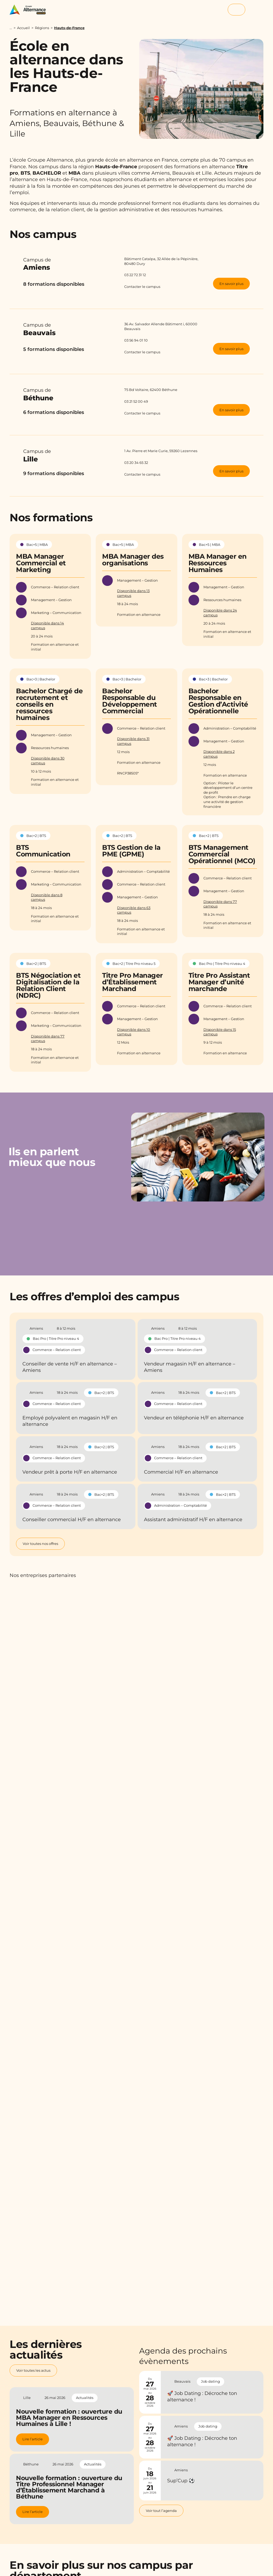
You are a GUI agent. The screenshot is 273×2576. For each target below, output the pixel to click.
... (11, 28)
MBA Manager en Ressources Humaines (217, 563)
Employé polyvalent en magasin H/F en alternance (69, 1421)
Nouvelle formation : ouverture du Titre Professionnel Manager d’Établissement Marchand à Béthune (69, 2487)
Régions (42, 28)
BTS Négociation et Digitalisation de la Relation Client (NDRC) (48, 985)
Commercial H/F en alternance (181, 1472)
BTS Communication (43, 850)
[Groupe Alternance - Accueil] (30, 10)
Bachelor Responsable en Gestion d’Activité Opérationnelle (218, 701)
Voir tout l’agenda (161, 2510)
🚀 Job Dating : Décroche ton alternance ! (202, 2396)
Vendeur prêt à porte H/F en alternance (69, 1472)
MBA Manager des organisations (133, 559)
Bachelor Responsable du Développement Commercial (129, 701)
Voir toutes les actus (33, 2370)
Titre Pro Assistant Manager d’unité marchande (219, 982)
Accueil (23, 28)
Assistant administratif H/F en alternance (193, 1519)
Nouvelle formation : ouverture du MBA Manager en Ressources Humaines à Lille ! (69, 2418)
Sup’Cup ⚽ (181, 2481)
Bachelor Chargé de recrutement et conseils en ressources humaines (49, 704)
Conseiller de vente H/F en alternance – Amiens (69, 1367)
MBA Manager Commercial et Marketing (41, 563)
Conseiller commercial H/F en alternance (71, 1519)
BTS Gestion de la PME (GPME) (131, 850)
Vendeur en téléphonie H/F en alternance (194, 1418)
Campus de (65, 264)
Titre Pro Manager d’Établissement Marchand (132, 982)
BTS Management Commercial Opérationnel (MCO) (221, 854)
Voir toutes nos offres (40, 1543)
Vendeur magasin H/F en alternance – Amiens (189, 1367)
